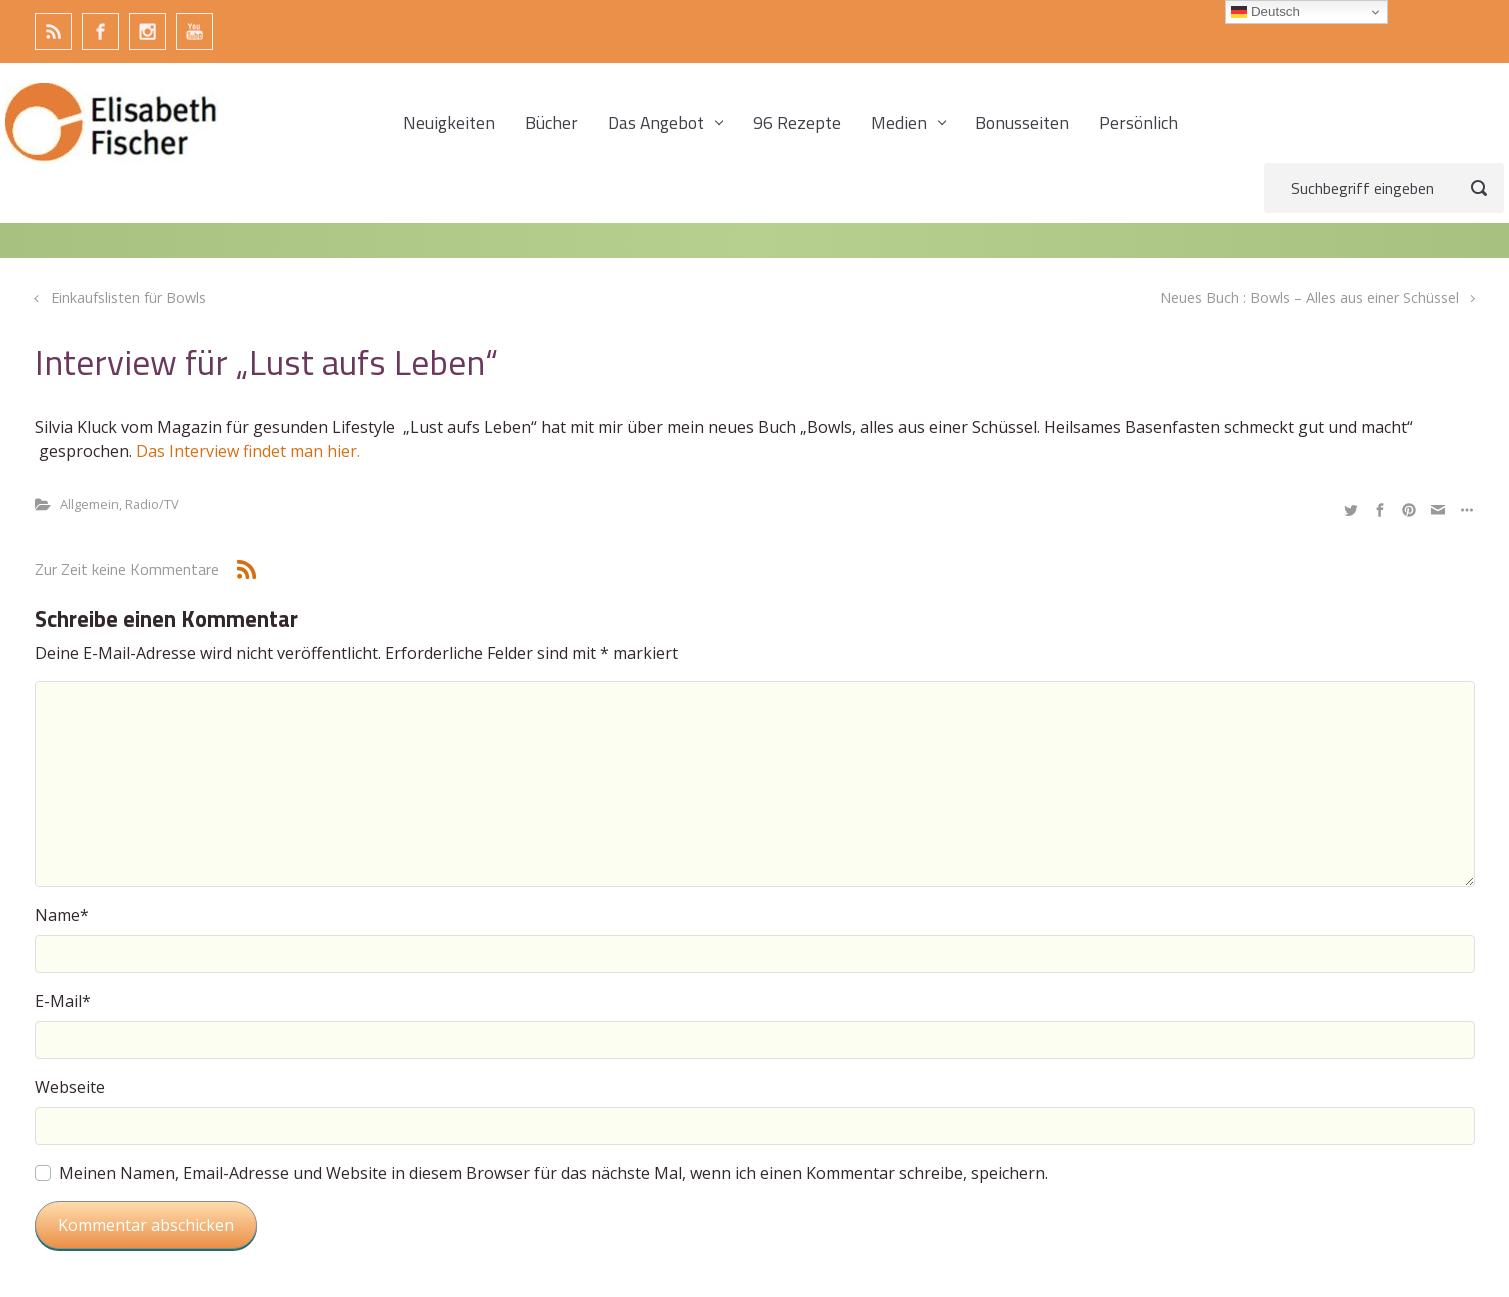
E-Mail (63, 1001)
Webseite (70, 1087)
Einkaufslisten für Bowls (128, 297)
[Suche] (1384, 188)
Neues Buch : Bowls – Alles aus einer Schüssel (1309, 297)
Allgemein (89, 504)
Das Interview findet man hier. (250, 451)
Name (62, 915)
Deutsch (1265, 12)
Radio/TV (152, 504)
